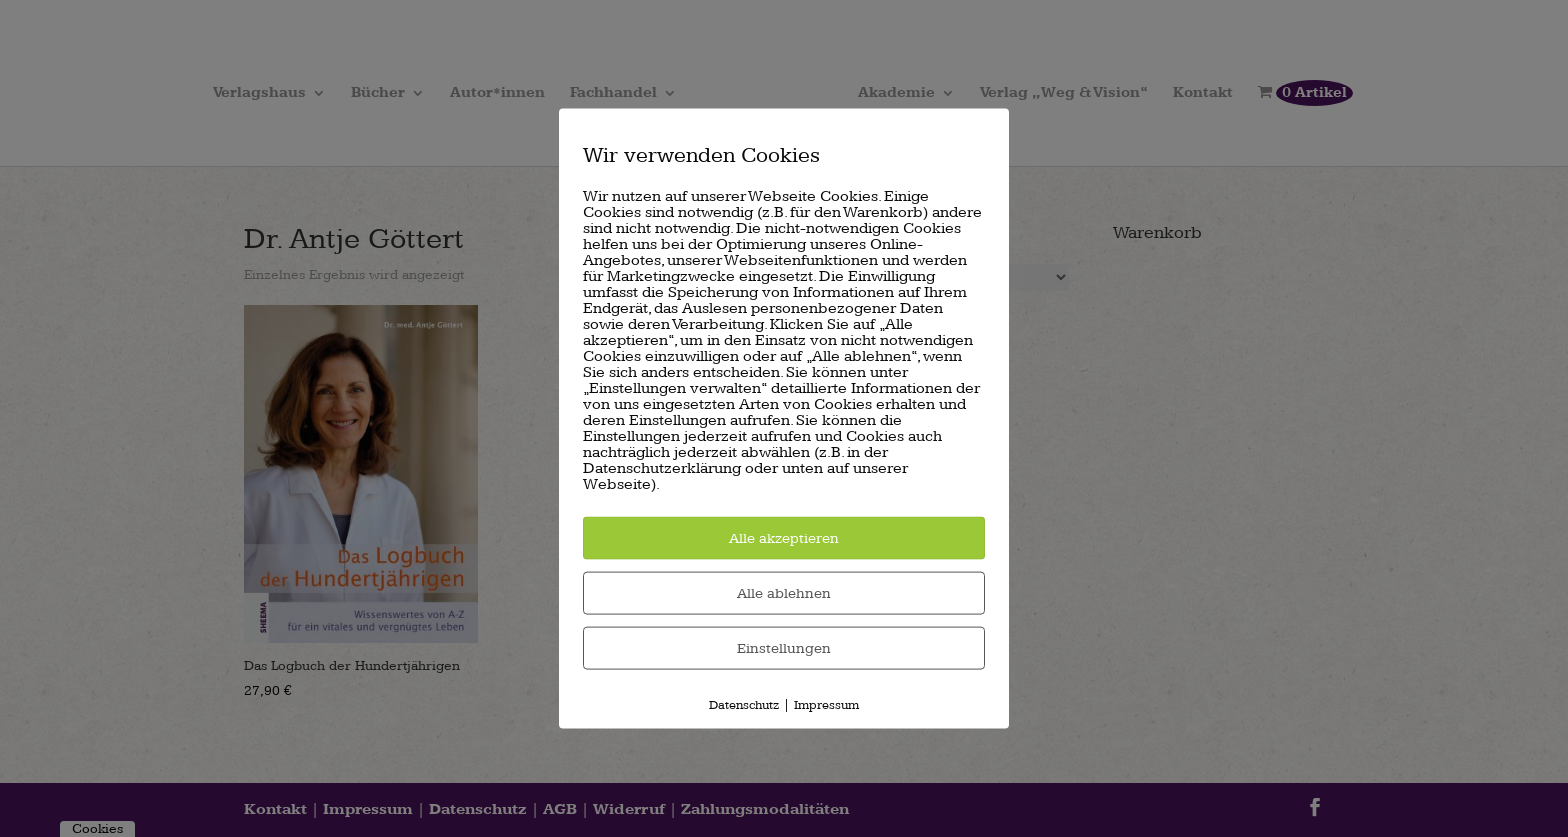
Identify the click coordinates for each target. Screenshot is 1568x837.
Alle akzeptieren (784, 537)
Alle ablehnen (784, 592)
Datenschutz (744, 704)
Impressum (826, 704)
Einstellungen (784, 647)
